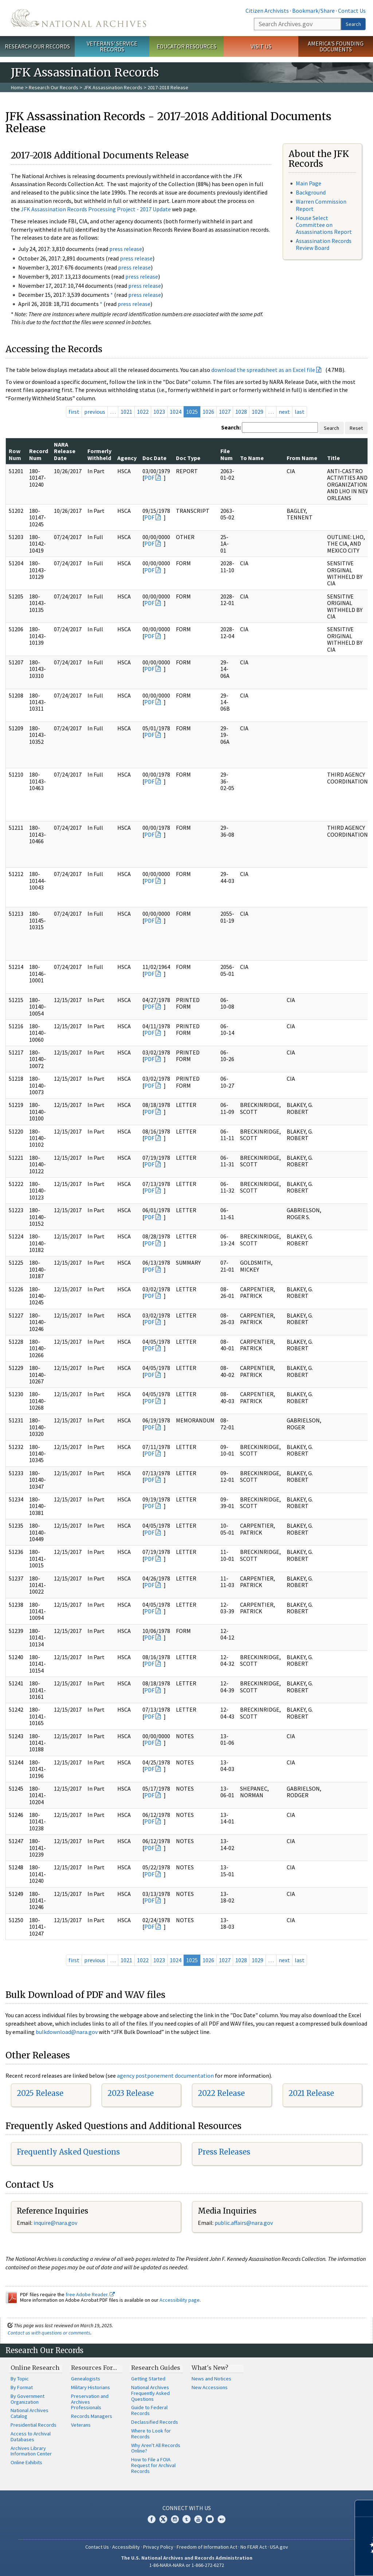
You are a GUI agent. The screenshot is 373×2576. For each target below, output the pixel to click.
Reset (356, 428)
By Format (22, 2387)
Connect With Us (186, 2508)
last (300, 411)
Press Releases (224, 2151)
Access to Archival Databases (31, 2436)
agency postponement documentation (165, 2075)
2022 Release (221, 2093)
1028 (241, 411)
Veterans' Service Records (112, 46)
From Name (302, 458)
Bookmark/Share (313, 10)
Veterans (81, 2425)
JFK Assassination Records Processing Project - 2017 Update (96, 209)
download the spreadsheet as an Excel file (263, 369)
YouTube (198, 2519)
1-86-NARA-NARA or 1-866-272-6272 (186, 2565)
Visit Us (261, 46)
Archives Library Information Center (31, 2451)
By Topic (20, 2378)
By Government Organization (27, 2399)
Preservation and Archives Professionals (90, 2402)
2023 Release (130, 2093)
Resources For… (94, 2367)
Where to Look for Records (151, 2433)
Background (311, 192)
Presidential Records (33, 2425)
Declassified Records (154, 2422)
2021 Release (311, 2093)
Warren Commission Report (321, 205)
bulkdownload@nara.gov (67, 2031)
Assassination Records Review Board (324, 244)
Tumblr (186, 2519)
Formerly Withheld (99, 454)
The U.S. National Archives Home (78, 18)
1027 (225, 411)
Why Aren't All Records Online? (155, 2448)
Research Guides (155, 2367)
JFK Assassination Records (112, 87)
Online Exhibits (26, 2462)
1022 (143, 411)
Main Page (308, 183)
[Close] (364, 2508)
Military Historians (90, 2387)
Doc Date (154, 458)
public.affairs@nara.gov (244, 2222)
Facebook (151, 2519)
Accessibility (126, 2547)
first (73, 411)
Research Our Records (37, 46)
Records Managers (91, 2416)
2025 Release (40, 2093)
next (284, 411)
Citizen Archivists (267, 10)
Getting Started (148, 2378)
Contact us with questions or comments (49, 2332)
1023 (159, 411)
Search (353, 24)
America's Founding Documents (336, 46)
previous (94, 411)
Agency (127, 458)
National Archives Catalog (29, 2413)
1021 (126, 411)
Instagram (174, 2519)
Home (17, 87)
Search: (231, 427)
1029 (257, 411)
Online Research (35, 2367)
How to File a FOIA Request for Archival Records (153, 2465)
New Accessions (210, 2387)
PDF (149, 477)
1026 (208, 411)
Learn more (308, 2563)
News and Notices (211, 2378)
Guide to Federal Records (149, 2410)
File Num (226, 454)
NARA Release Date (64, 451)
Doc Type (188, 458)
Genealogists (85, 2378)
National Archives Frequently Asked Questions (150, 2393)
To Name (252, 458)
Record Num (38, 454)
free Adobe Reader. (90, 2294)
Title (333, 458)
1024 (175, 411)
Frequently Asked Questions (68, 2151)
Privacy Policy (158, 2547)
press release (125, 248)
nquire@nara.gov (56, 2222)
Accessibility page (180, 2300)
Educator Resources (186, 46)
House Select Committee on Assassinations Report (324, 224)
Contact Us (352, 10)
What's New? (210, 2367)
